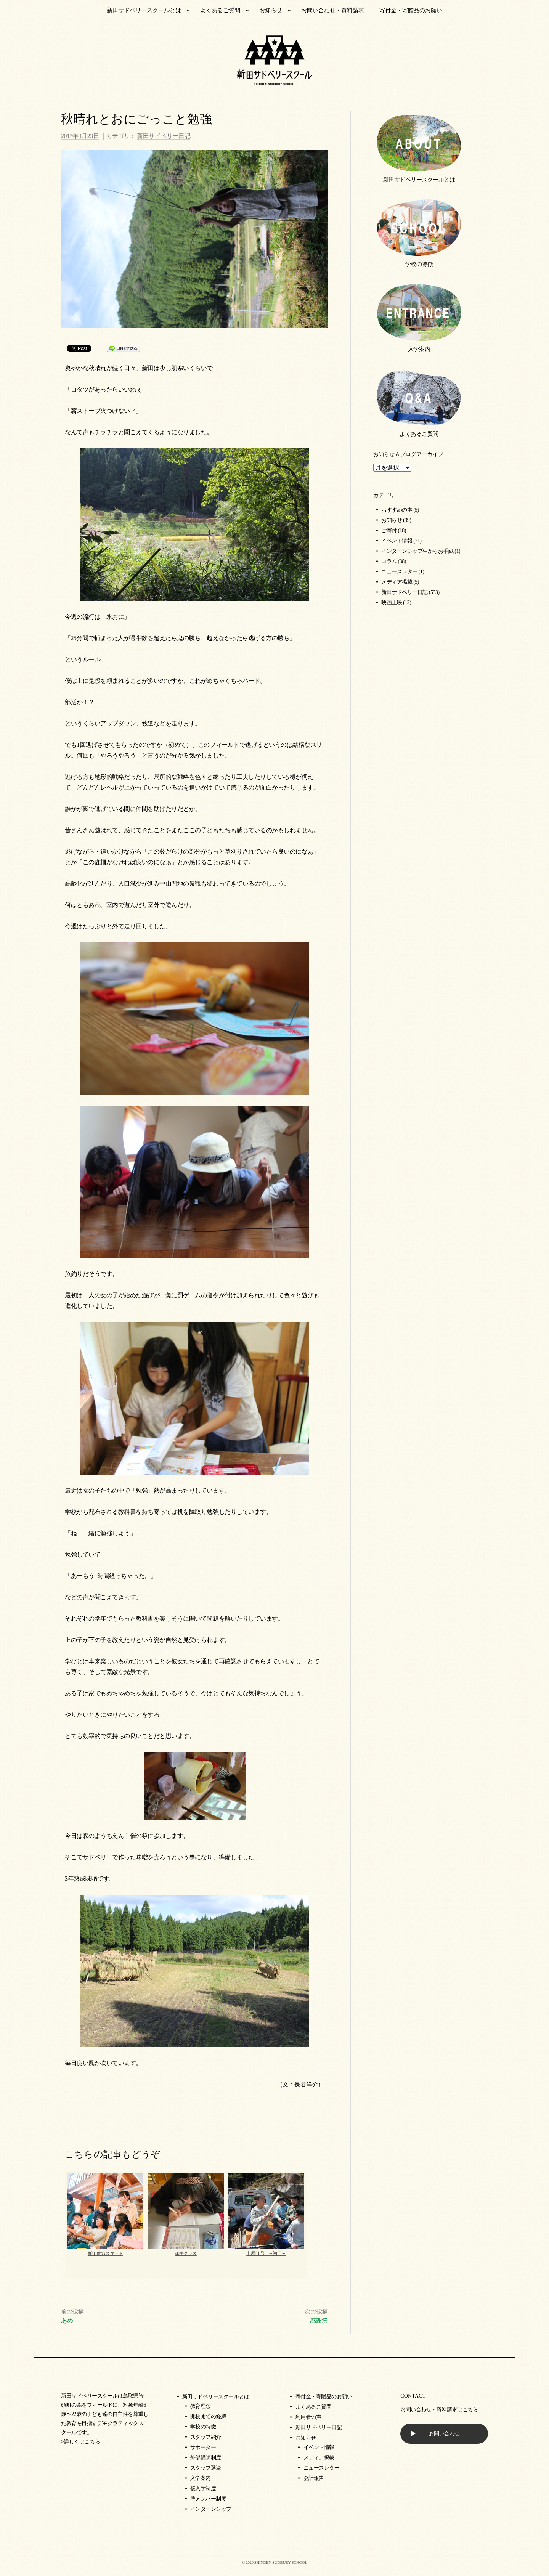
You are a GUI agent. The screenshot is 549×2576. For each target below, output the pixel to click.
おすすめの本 (396, 510)
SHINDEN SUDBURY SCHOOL (280, 2562)
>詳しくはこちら (80, 2441)
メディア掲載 (396, 582)
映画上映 (391, 602)
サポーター (203, 2447)
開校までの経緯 (208, 2416)
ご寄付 (389, 530)
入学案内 (419, 349)
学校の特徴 (419, 264)
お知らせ (270, 10)
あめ (67, 2320)
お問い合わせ (444, 2433)
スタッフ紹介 (205, 2437)
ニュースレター (399, 572)
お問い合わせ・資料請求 (332, 10)
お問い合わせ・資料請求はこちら (439, 2409)
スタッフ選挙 (205, 2468)
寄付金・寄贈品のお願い (410, 10)
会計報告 (313, 2478)
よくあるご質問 (220, 10)
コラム (389, 561)
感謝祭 (319, 2320)
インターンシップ (210, 2509)
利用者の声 (308, 2417)
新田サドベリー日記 (163, 136)
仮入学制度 (203, 2488)
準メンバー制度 (208, 2499)
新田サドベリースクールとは (144, 10)
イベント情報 (396, 541)
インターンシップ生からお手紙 (417, 551)
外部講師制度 (205, 2457)
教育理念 (200, 2406)
